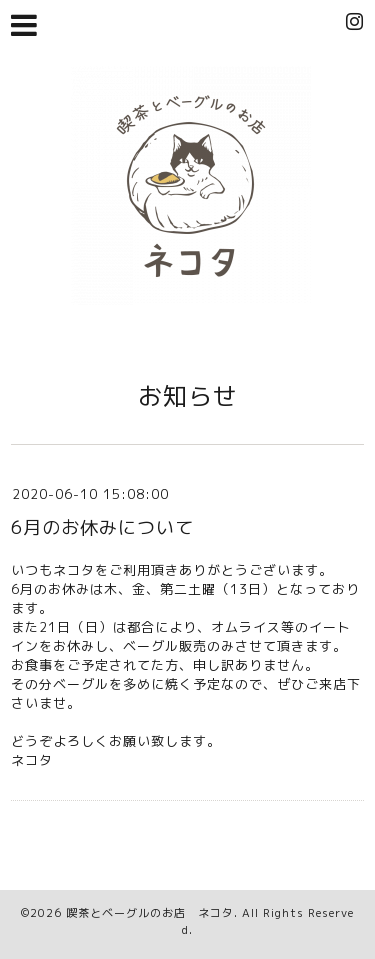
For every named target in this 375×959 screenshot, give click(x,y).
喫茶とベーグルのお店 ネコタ (150, 913)
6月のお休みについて (102, 527)
